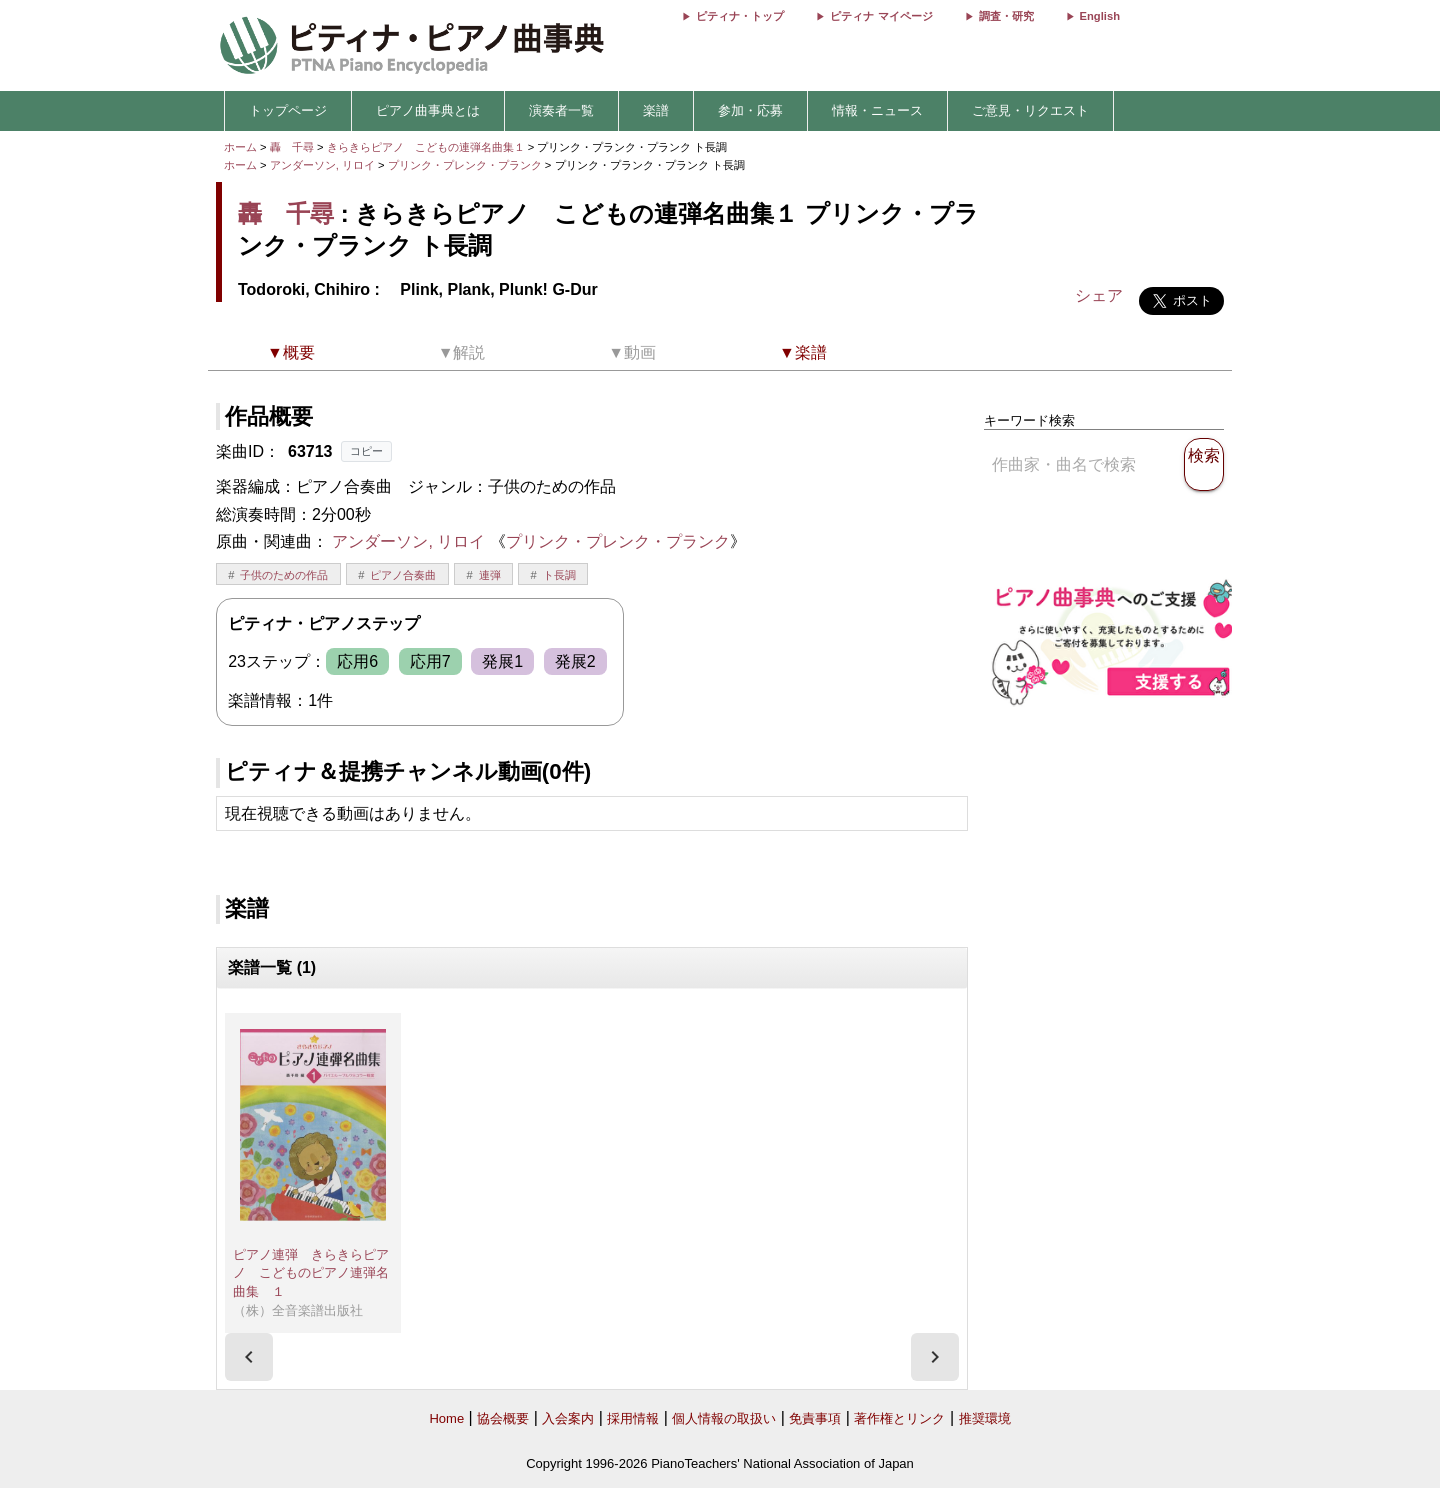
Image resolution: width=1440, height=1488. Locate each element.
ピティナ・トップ (740, 16)
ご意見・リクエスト (1030, 110)
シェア (1099, 295)
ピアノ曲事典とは (428, 110)
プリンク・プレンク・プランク (466, 165)
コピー (366, 451)
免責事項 (815, 1418)
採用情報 (633, 1418)
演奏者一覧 (561, 110)
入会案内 (568, 1418)
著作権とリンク (899, 1418)
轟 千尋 (292, 147)
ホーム (240, 147)
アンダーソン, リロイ (322, 165)
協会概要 (503, 1418)
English (1100, 16)
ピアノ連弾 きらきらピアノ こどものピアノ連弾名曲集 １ (311, 1273)
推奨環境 (985, 1418)
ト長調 (559, 575)
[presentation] (249, 1357)
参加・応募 (750, 110)
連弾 (490, 575)
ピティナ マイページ (881, 16)
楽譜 (656, 110)
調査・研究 (1006, 16)
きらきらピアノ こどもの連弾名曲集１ (427, 147)
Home (446, 1418)
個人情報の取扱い (724, 1418)
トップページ (288, 110)
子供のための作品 (284, 575)
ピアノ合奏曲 (403, 575)
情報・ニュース (877, 110)
